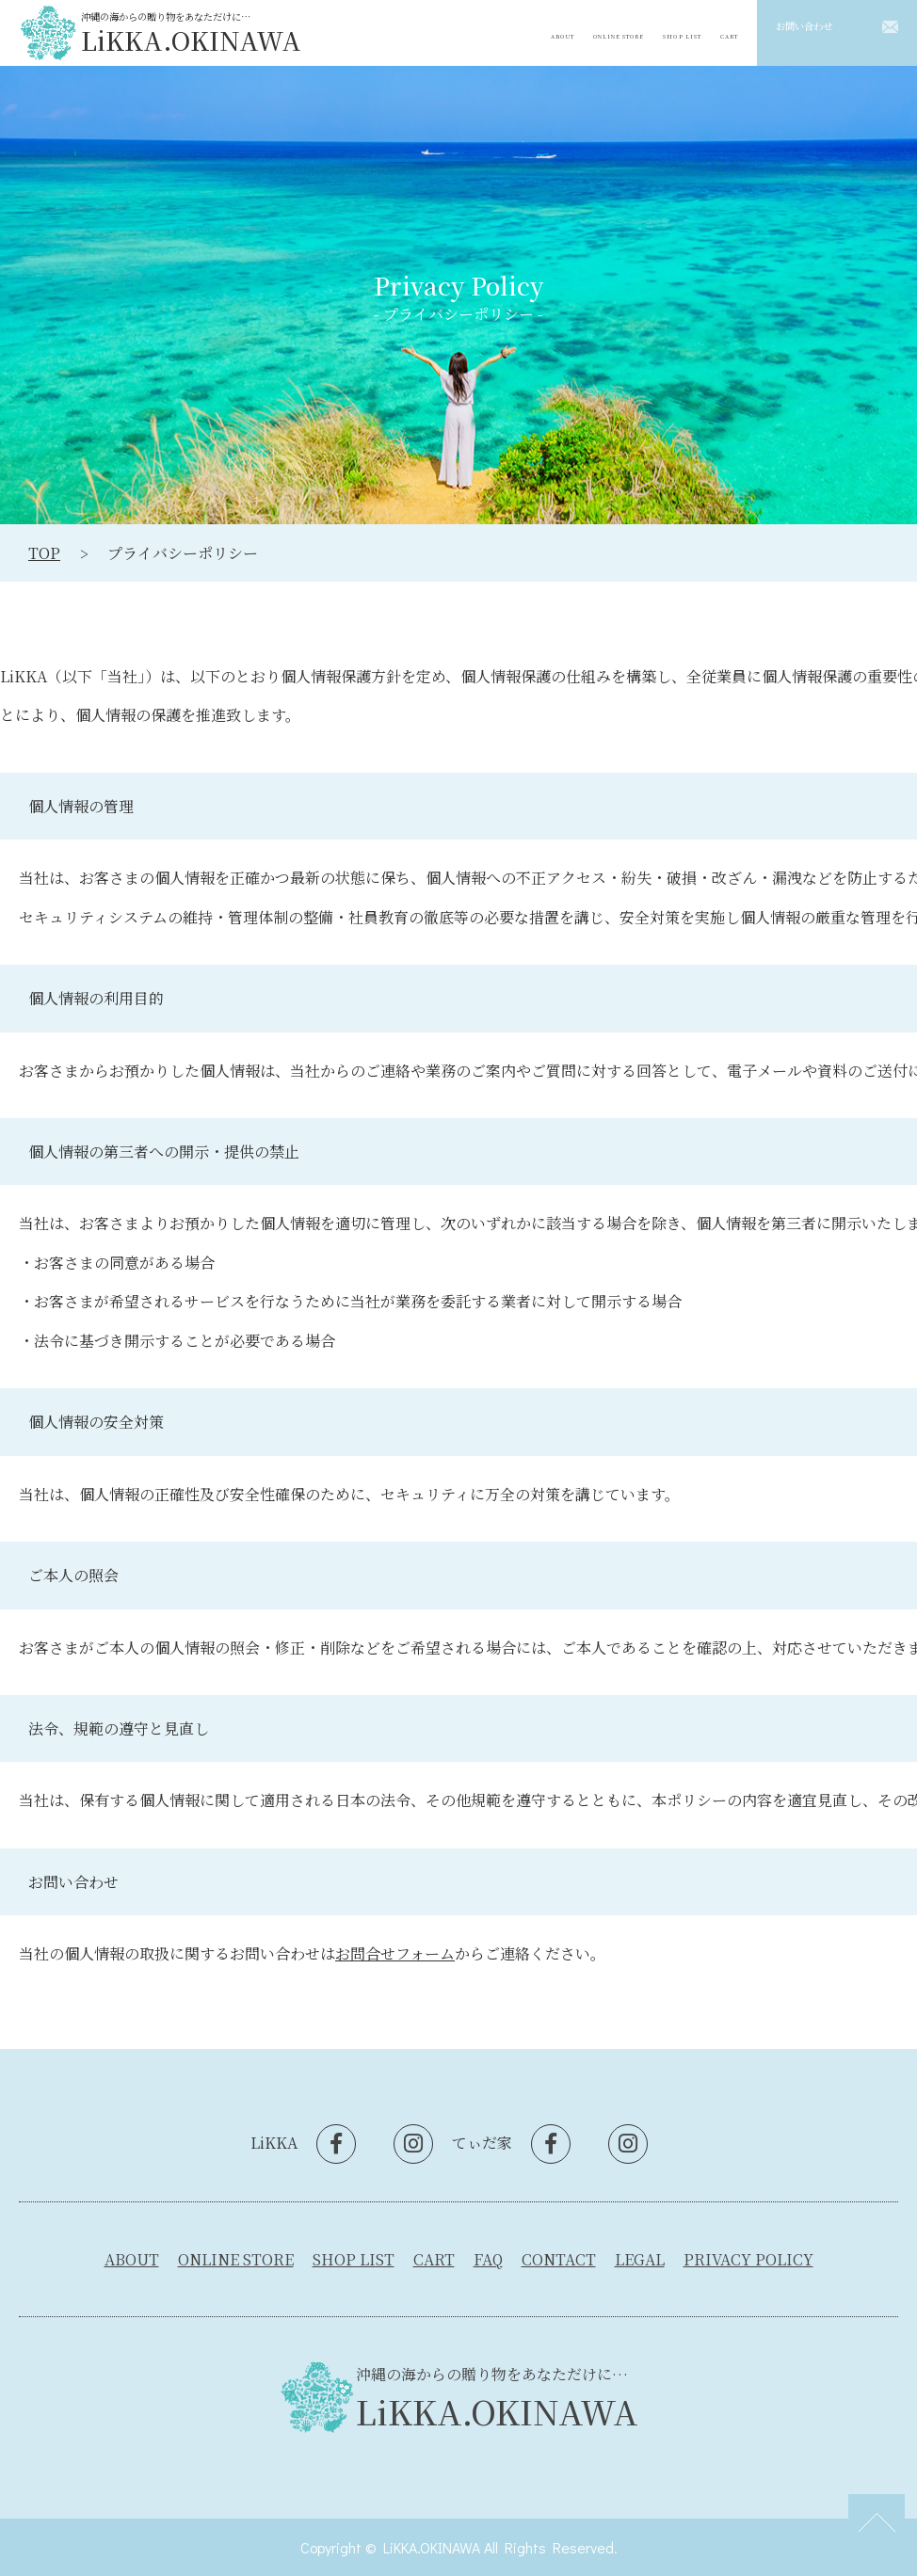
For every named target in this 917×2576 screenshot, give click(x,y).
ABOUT (502, 32)
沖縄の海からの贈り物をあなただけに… (191, 32)
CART (724, 32)
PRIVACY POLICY (748, 2259)
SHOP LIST (663, 32)
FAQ (488, 2259)
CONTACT (559, 2259)
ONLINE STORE (578, 32)
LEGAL (640, 2259)
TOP (44, 553)
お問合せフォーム (395, 1953)
